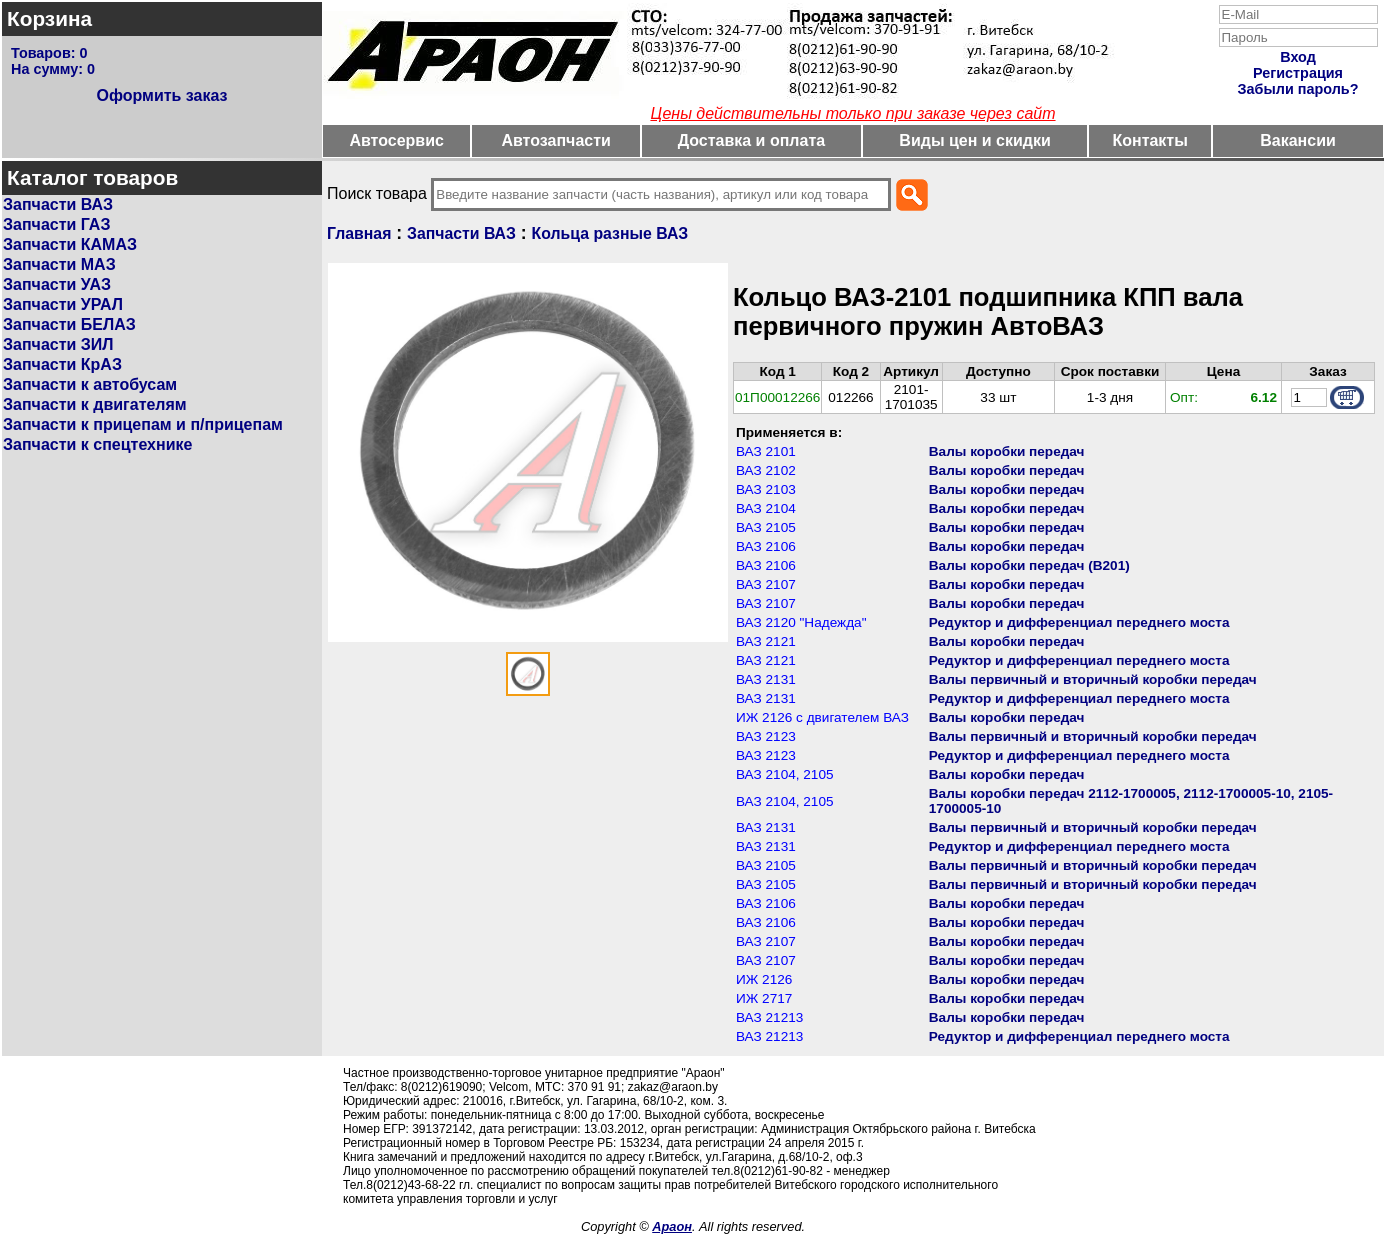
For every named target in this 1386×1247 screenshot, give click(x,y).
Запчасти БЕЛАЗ (69, 324)
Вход (1298, 57)
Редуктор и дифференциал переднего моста (1079, 622)
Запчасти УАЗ (57, 284)
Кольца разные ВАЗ (610, 233)
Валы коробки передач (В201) (1029, 565)
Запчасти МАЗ (59, 264)
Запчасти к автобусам (90, 384)
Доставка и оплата (752, 140)
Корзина (49, 18)
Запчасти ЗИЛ (58, 344)
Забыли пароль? (1298, 89)
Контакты (1149, 140)
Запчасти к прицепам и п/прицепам (143, 424)
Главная (359, 233)
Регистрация (1298, 73)
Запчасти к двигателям (95, 404)
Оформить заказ (161, 95)
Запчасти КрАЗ (62, 364)
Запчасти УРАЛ (63, 304)
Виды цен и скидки (975, 140)
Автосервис (396, 140)
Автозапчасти (555, 140)
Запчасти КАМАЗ (70, 244)
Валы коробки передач (1007, 451)
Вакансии (1298, 140)
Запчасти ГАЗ (56, 224)
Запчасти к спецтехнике (97, 444)
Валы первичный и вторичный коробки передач (1093, 679)
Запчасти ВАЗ (58, 204)
